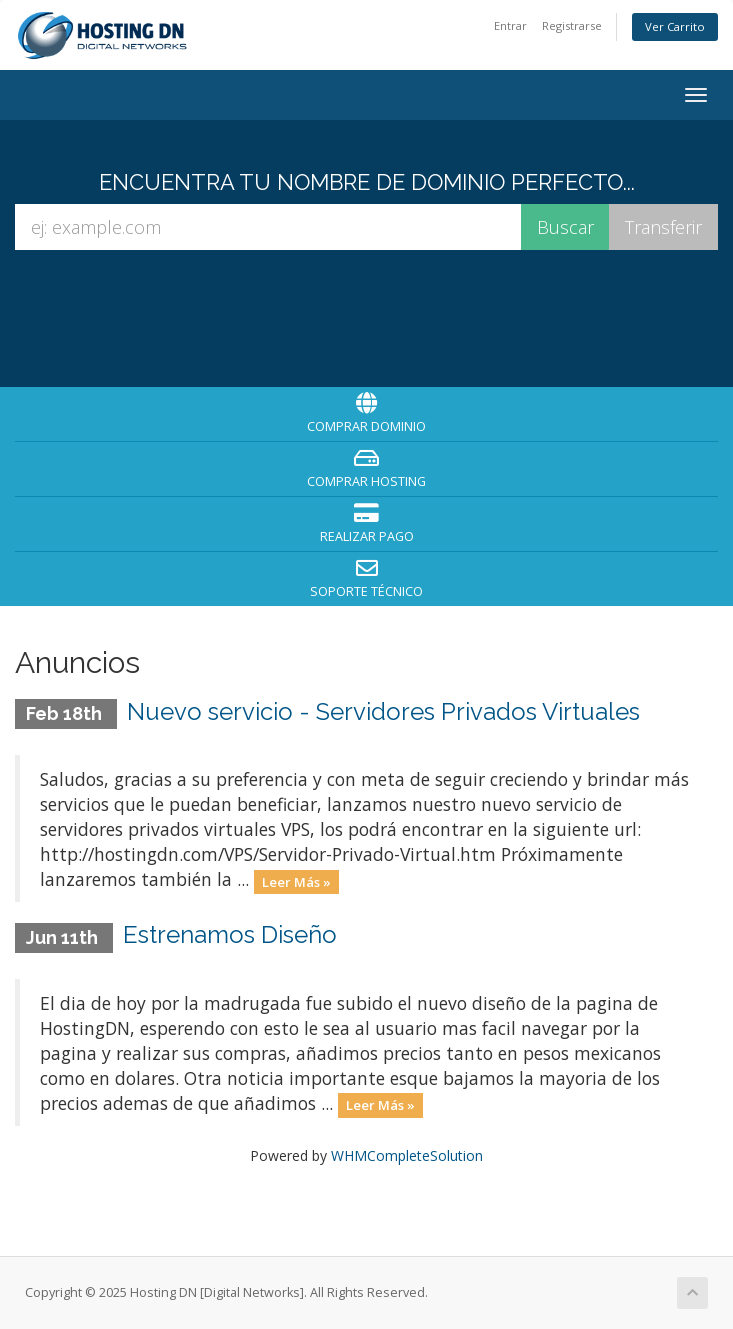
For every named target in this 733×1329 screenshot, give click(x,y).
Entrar (510, 25)
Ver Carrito (675, 26)
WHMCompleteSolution (407, 1155)
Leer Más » (296, 881)
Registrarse (572, 25)
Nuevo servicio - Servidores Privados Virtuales (383, 711)
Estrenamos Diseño (230, 934)
